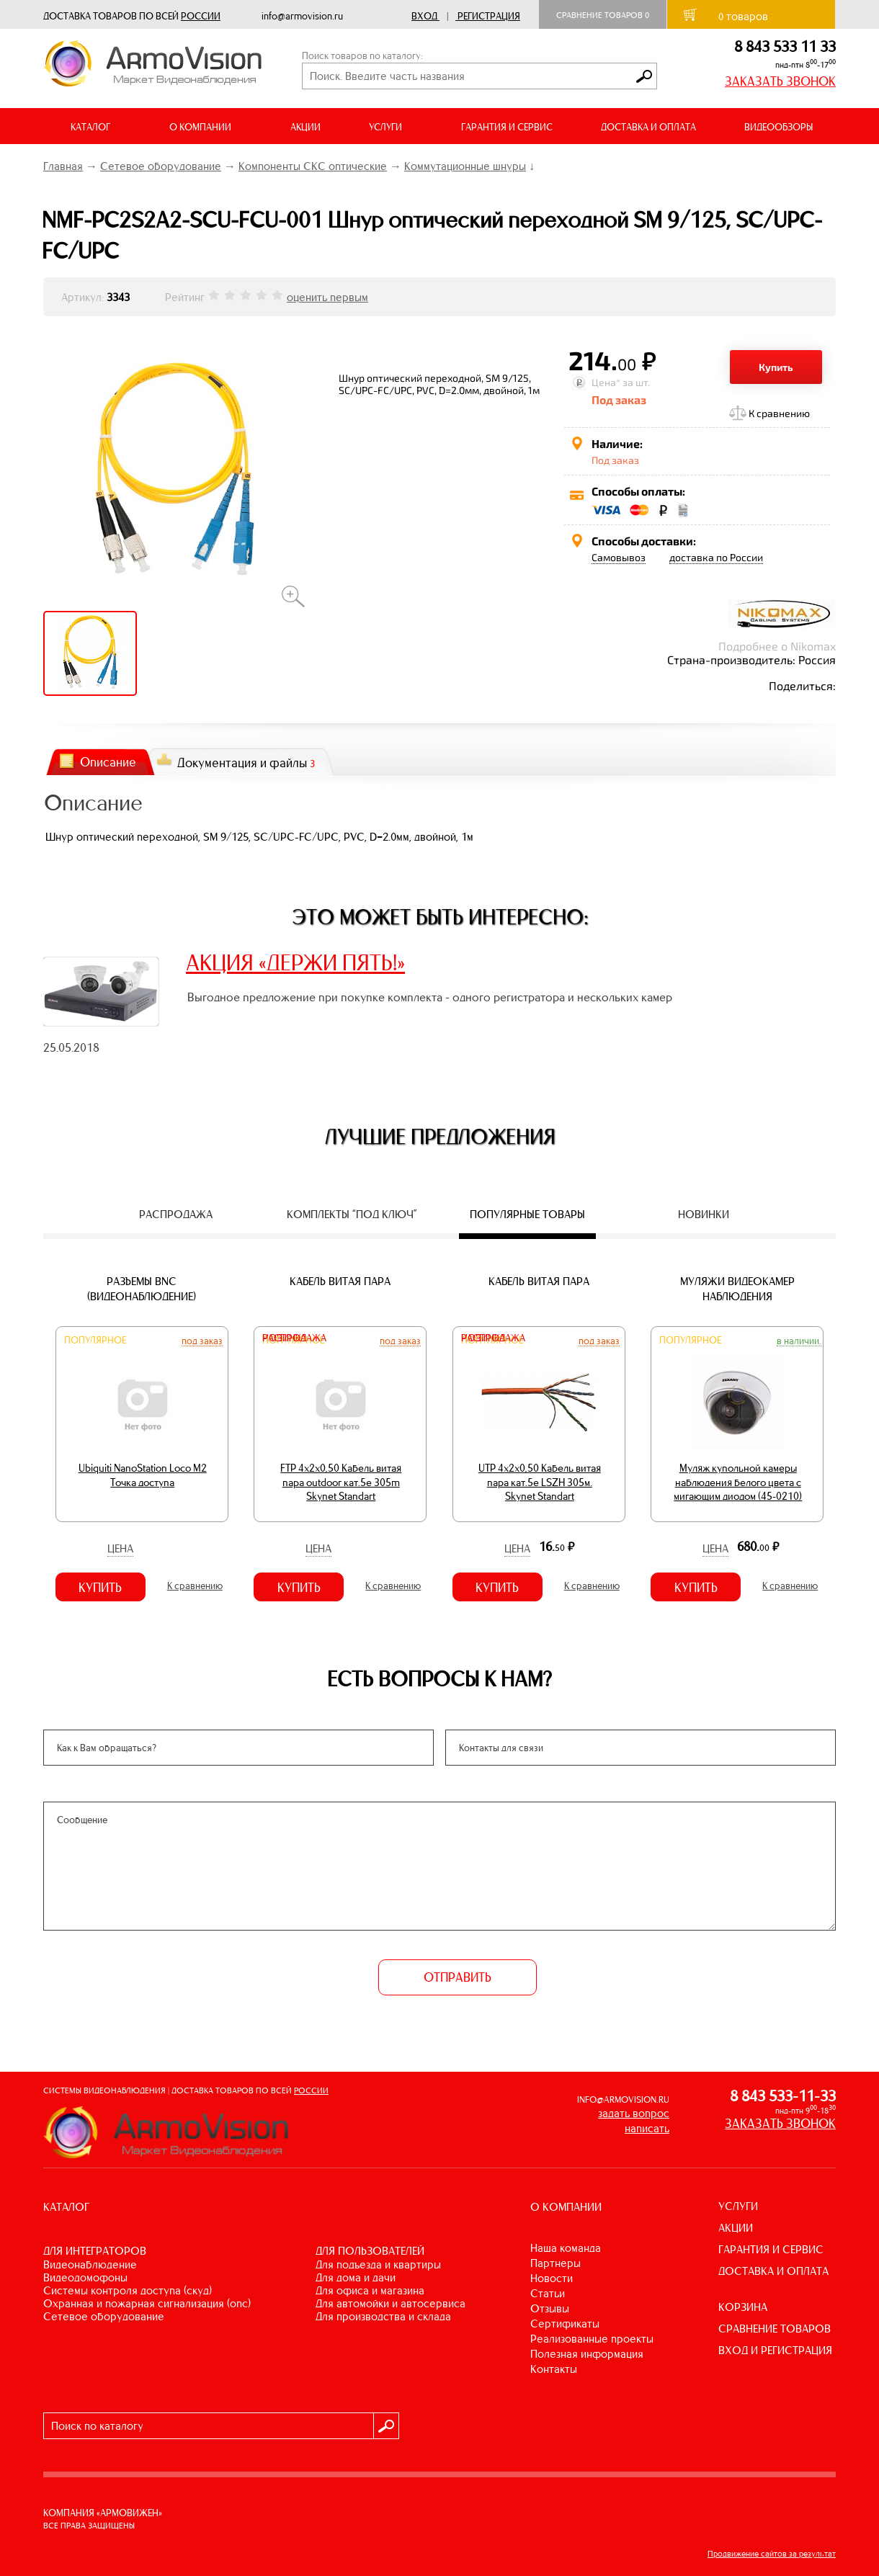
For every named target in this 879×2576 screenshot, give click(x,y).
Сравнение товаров (602, 15)
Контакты (553, 2369)
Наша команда (565, 2248)
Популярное (95, 1340)
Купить (776, 367)
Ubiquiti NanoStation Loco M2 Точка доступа (143, 1475)
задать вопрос (633, 2113)
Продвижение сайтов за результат (772, 2554)
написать (647, 2128)
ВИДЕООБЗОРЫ (778, 127)
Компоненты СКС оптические (312, 166)
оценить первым (327, 297)
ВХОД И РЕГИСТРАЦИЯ (775, 2350)
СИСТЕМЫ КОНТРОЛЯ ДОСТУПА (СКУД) (127, 2290)
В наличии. (799, 1340)
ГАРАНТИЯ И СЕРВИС (507, 127)
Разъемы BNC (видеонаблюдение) (141, 1288)
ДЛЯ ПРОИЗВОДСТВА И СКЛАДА (383, 2316)
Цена (120, 1548)
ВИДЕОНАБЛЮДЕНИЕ (90, 2264)
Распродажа (294, 1338)
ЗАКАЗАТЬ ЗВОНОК (780, 81)
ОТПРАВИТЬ (457, 1977)
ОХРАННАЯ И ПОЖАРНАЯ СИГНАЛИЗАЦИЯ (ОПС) (147, 2303)
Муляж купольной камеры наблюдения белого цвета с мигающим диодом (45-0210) (738, 1482)
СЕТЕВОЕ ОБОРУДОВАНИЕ (103, 2316)
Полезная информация (586, 2354)
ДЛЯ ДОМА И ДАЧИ (356, 2277)
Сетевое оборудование (160, 166)
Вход (424, 16)
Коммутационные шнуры (465, 166)
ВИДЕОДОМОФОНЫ (85, 2277)
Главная (63, 166)
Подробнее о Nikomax (777, 646)
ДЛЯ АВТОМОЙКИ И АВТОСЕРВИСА (390, 2303)
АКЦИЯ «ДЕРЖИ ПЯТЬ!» (295, 962)
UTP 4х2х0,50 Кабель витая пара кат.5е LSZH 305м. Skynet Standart (539, 1482)
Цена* (606, 382)
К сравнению (779, 413)
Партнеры (555, 2263)
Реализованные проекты (591, 2338)
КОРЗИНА (742, 2307)
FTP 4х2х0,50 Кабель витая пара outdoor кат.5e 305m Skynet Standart (340, 1482)
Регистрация (489, 16)
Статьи (547, 2293)
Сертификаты (564, 2323)
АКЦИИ (305, 127)
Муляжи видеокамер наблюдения (737, 1288)
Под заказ (202, 1340)
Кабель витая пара (340, 1281)
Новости (551, 2278)
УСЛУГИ (738, 2206)
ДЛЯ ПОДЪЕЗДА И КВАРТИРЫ (378, 2264)
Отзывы (549, 2308)
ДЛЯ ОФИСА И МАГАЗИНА (370, 2290)
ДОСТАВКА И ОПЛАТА (648, 127)
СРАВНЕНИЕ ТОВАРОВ (774, 2328)
